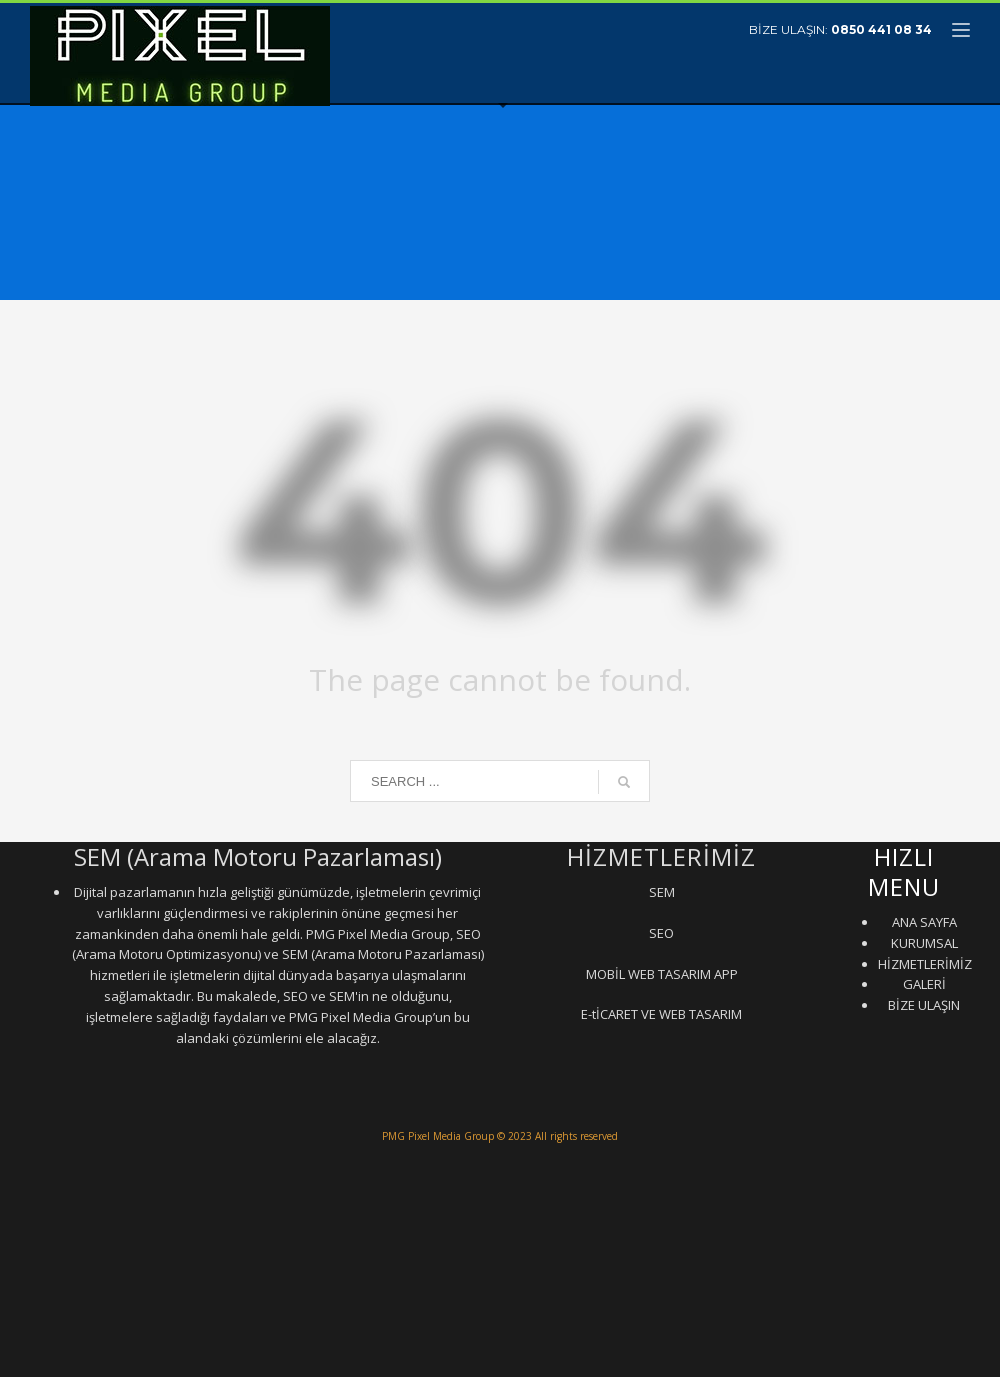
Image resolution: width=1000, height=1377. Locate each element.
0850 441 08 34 (881, 29)
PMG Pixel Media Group (438, 1136)
